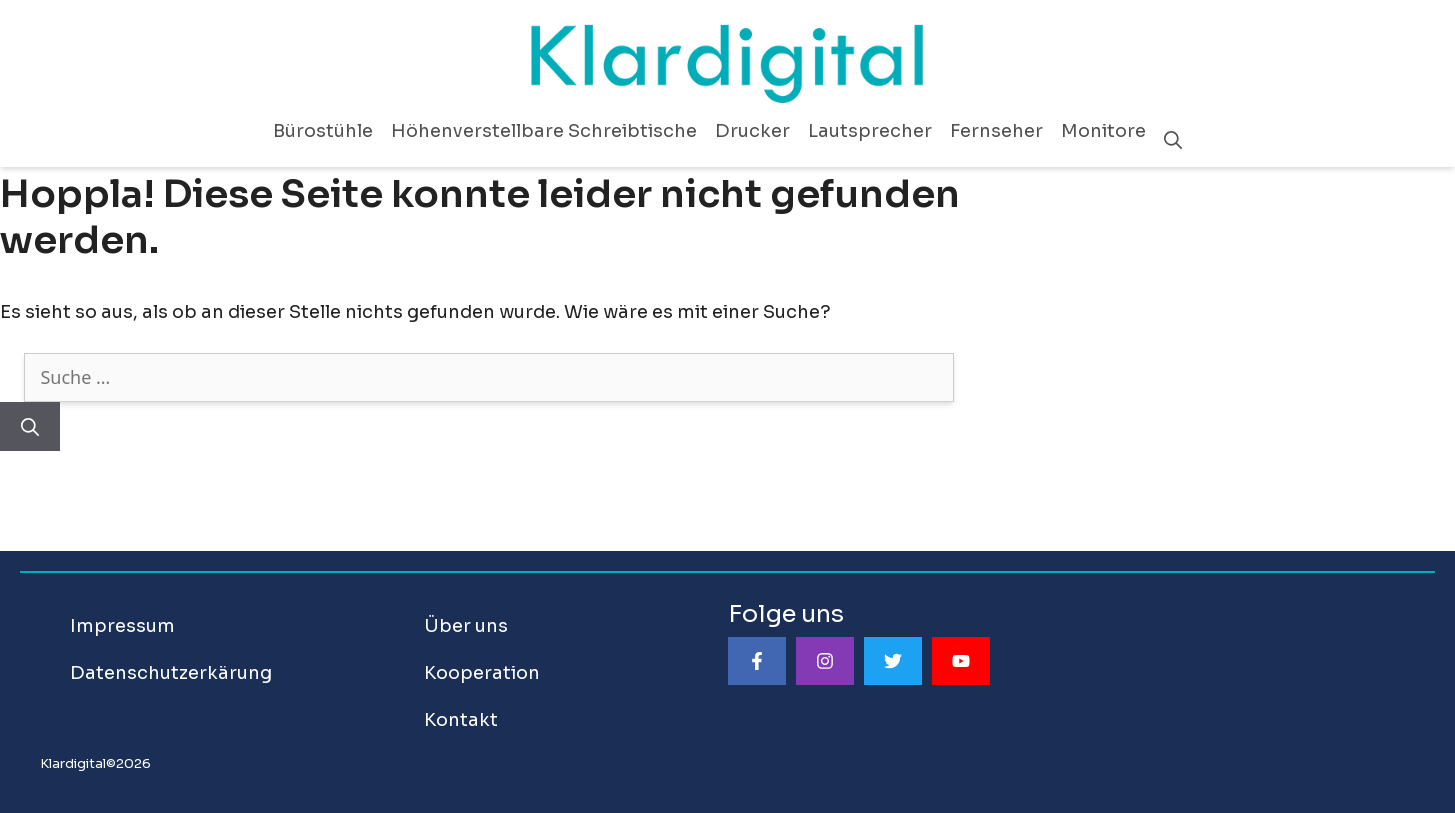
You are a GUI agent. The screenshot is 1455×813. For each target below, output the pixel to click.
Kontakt (461, 720)
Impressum (122, 626)
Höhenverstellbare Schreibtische (544, 131)
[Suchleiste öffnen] (1173, 141)
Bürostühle (323, 131)
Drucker (752, 131)
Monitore (1103, 131)
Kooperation (482, 673)
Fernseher (996, 131)
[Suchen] (30, 426)
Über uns (466, 626)
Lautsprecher (870, 131)
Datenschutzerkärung (171, 673)
